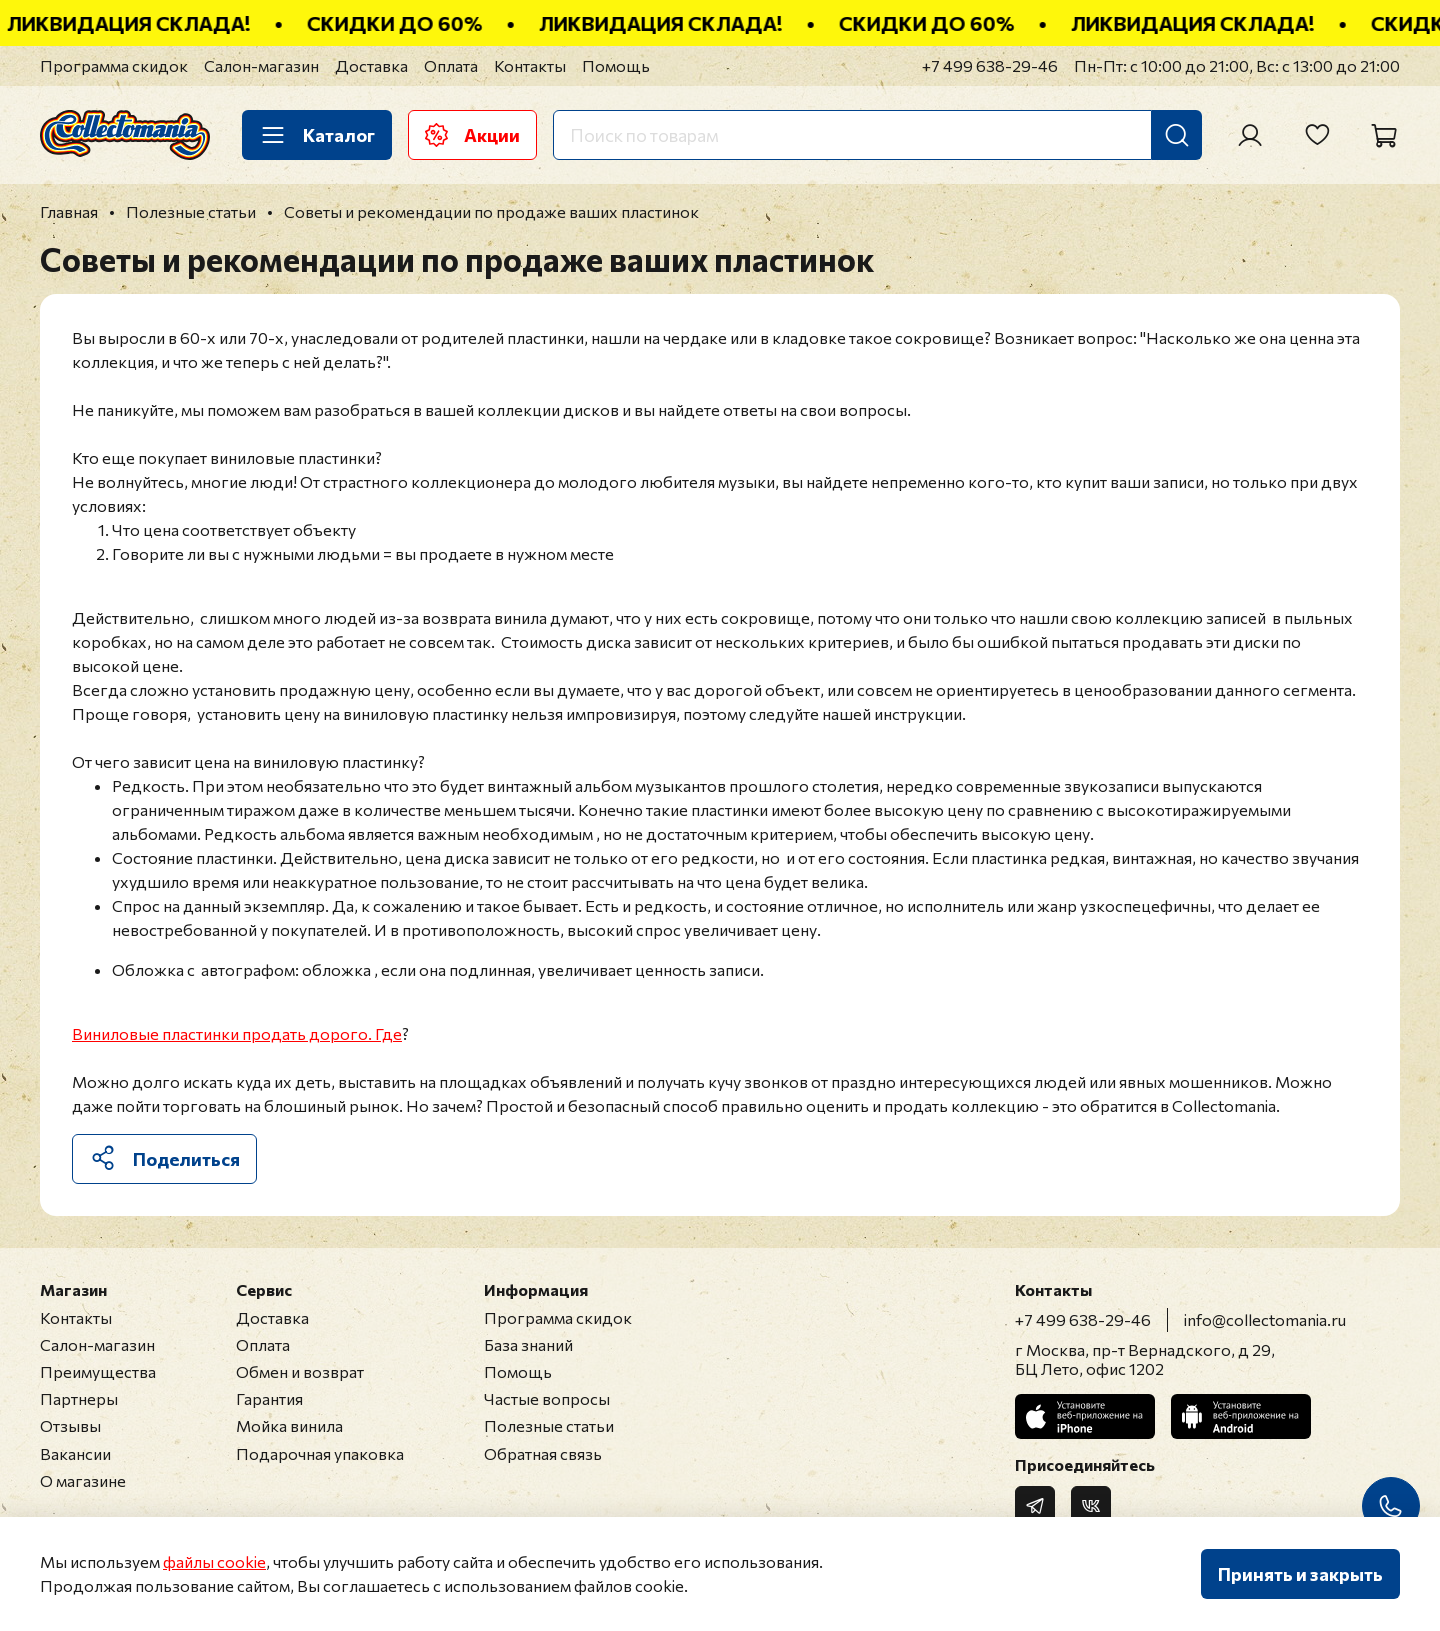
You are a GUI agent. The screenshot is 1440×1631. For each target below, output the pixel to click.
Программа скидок (114, 65)
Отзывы (70, 1425)
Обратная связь (543, 1453)
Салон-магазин (261, 65)
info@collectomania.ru (1265, 1319)
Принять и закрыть (1300, 1574)
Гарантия (269, 1398)
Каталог (317, 135)
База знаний (528, 1344)
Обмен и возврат (300, 1371)
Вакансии (75, 1453)
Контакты (530, 65)
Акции (472, 135)
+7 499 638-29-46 (990, 65)
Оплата (451, 65)
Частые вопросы (547, 1398)
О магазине (83, 1480)
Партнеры (79, 1398)
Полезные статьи (549, 1425)
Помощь (616, 65)
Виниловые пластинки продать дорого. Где (237, 1033)
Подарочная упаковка (320, 1453)
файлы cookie (214, 1561)
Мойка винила (289, 1425)
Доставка (371, 65)
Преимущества (98, 1371)
